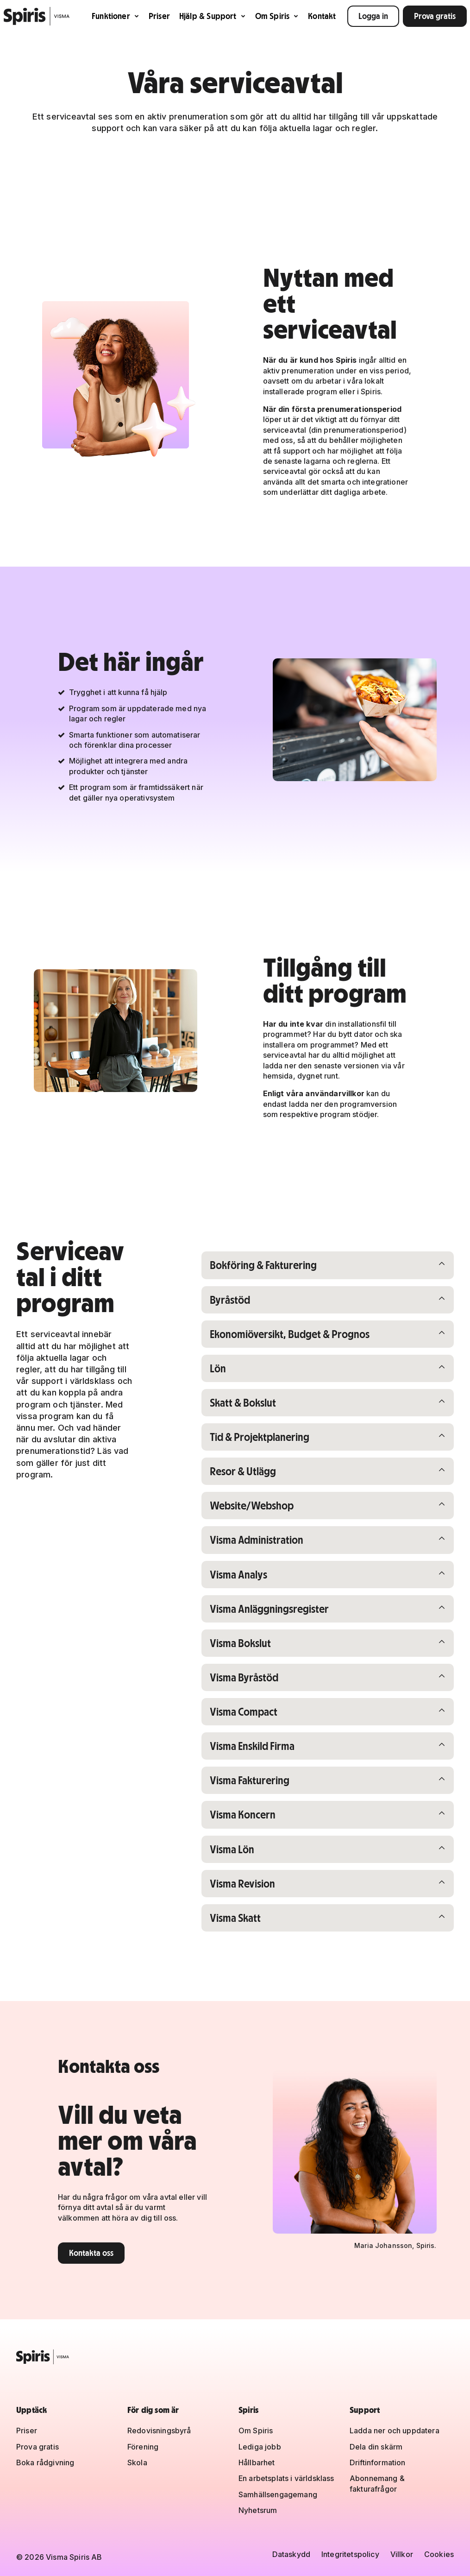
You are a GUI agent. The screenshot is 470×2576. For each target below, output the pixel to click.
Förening (142, 2446)
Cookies (439, 2554)
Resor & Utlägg (258, 1473)
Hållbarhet (256, 2462)
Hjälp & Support (212, 16)
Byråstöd (258, 1300)
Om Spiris (277, 16)
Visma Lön (258, 1856)
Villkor (401, 2554)
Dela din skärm (376, 2446)
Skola (137, 2462)
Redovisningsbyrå (159, 2431)
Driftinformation (378, 2462)
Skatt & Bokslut (258, 1404)
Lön (258, 1369)
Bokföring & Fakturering (266, 1265)
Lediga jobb (259, 2446)
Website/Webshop (258, 1508)
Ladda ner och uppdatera (394, 2431)
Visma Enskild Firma (258, 1751)
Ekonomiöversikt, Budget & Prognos (294, 1334)
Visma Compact (258, 1717)
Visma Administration (258, 1543)
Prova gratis (435, 16)
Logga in (373, 16)
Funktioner (115, 16)
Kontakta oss (91, 2261)
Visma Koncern (258, 1821)
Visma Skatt (258, 1925)
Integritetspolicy (350, 2554)
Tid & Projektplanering (263, 1439)
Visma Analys (258, 1578)
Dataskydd (291, 2554)
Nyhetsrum (257, 2510)
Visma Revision (258, 1890)
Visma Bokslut (258, 1647)
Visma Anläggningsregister (272, 1612)
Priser (159, 16)
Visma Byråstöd (258, 1682)
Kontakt (322, 16)
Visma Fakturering (258, 1786)
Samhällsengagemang (277, 2494)
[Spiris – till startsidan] (235, 2357)
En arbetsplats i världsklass (286, 2478)
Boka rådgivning (45, 2462)
